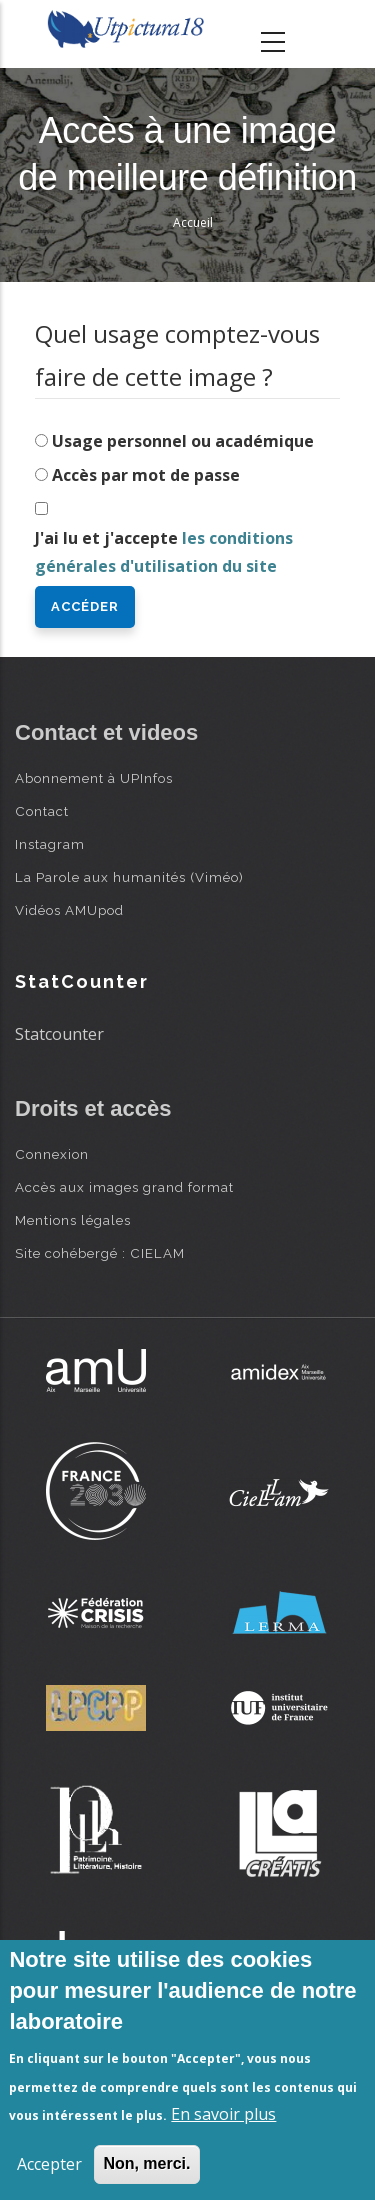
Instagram (50, 844)
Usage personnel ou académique (183, 441)
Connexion (52, 1154)
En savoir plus (223, 2114)
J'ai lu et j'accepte (164, 552)
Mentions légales (73, 1220)
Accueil (193, 222)
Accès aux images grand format (124, 1187)
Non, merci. (146, 2163)
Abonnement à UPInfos (94, 778)
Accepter (49, 2164)
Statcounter (59, 1034)
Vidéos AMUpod (69, 910)
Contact (42, 811)
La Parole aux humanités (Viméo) (129, 877)
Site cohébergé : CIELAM (100, 1253)
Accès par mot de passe (146, 475)
